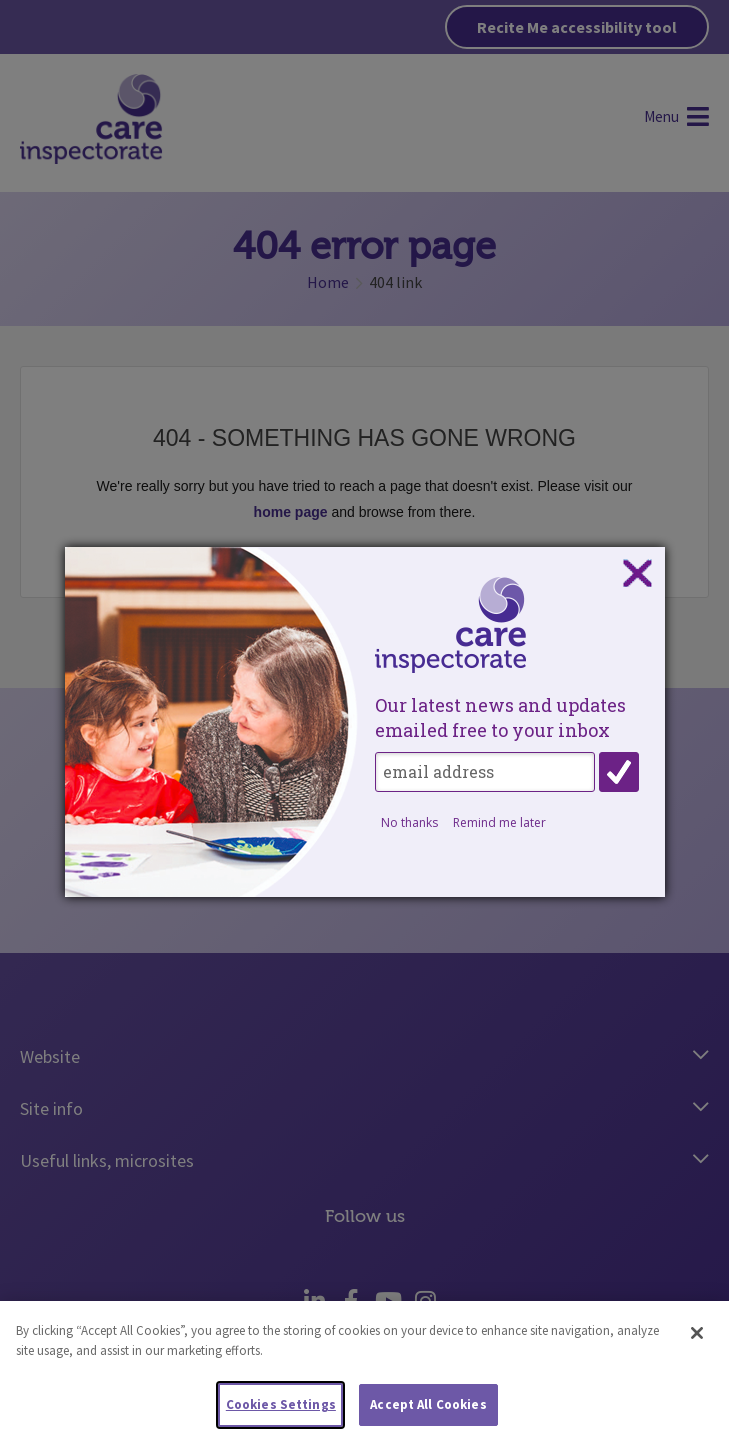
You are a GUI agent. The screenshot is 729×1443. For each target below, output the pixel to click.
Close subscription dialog (637, 574)
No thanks (409, 822)
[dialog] (365, 722)
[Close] (697, 1338)
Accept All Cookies (428, 1409)
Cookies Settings (281, 1409)
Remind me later (499, 822)
